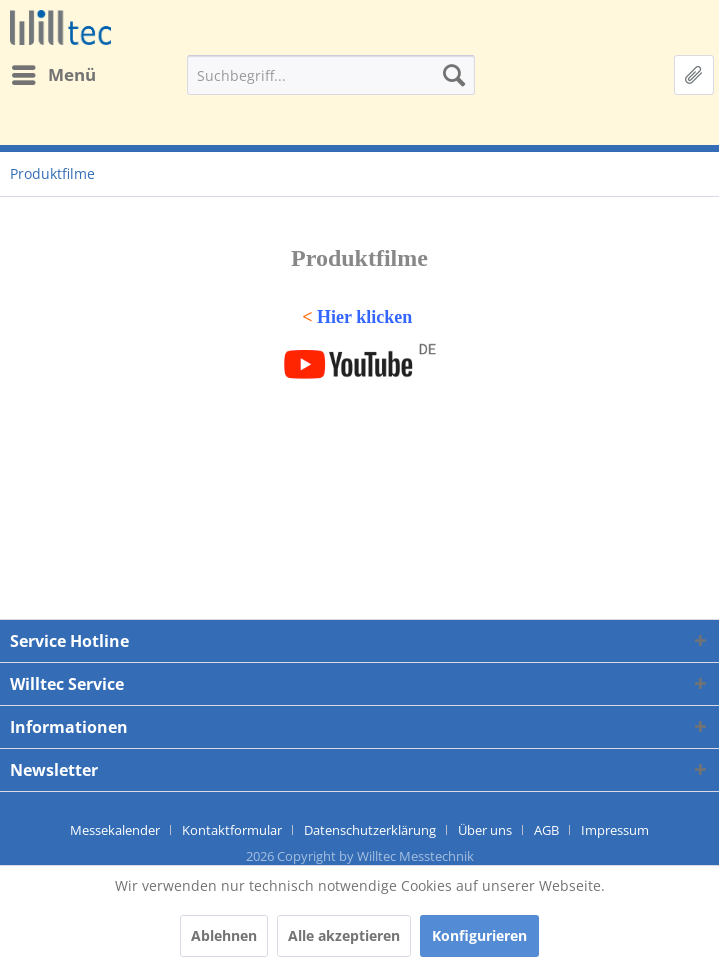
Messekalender (115, 830)
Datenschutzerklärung (370, 830)
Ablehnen (224, 935)
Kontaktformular (232, 830)
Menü (54, 72)
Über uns (485, 830)
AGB (546, 830)
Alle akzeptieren (344, 935)
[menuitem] (53, 75)
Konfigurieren (479, 935)
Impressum (615, 830)
